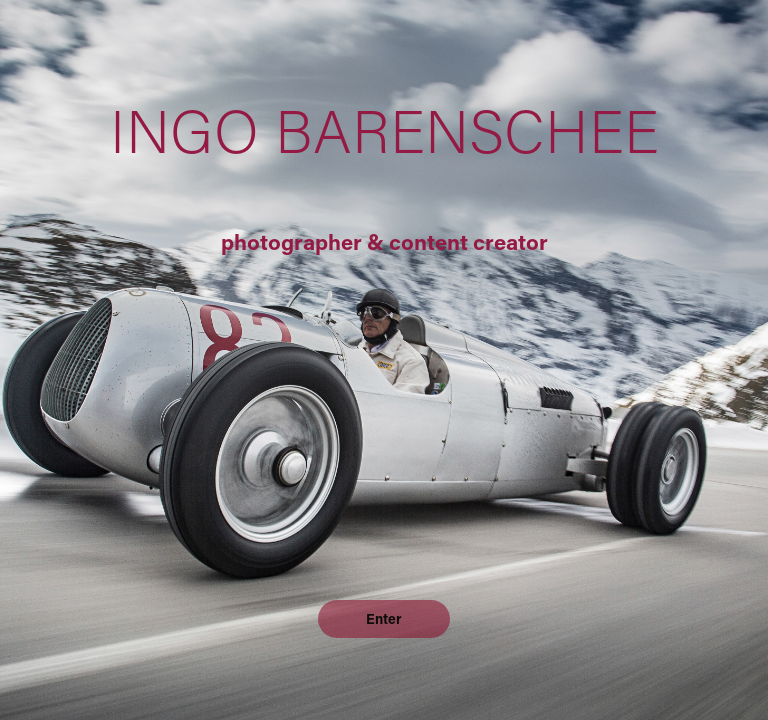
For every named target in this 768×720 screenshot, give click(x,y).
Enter (384, 618)
